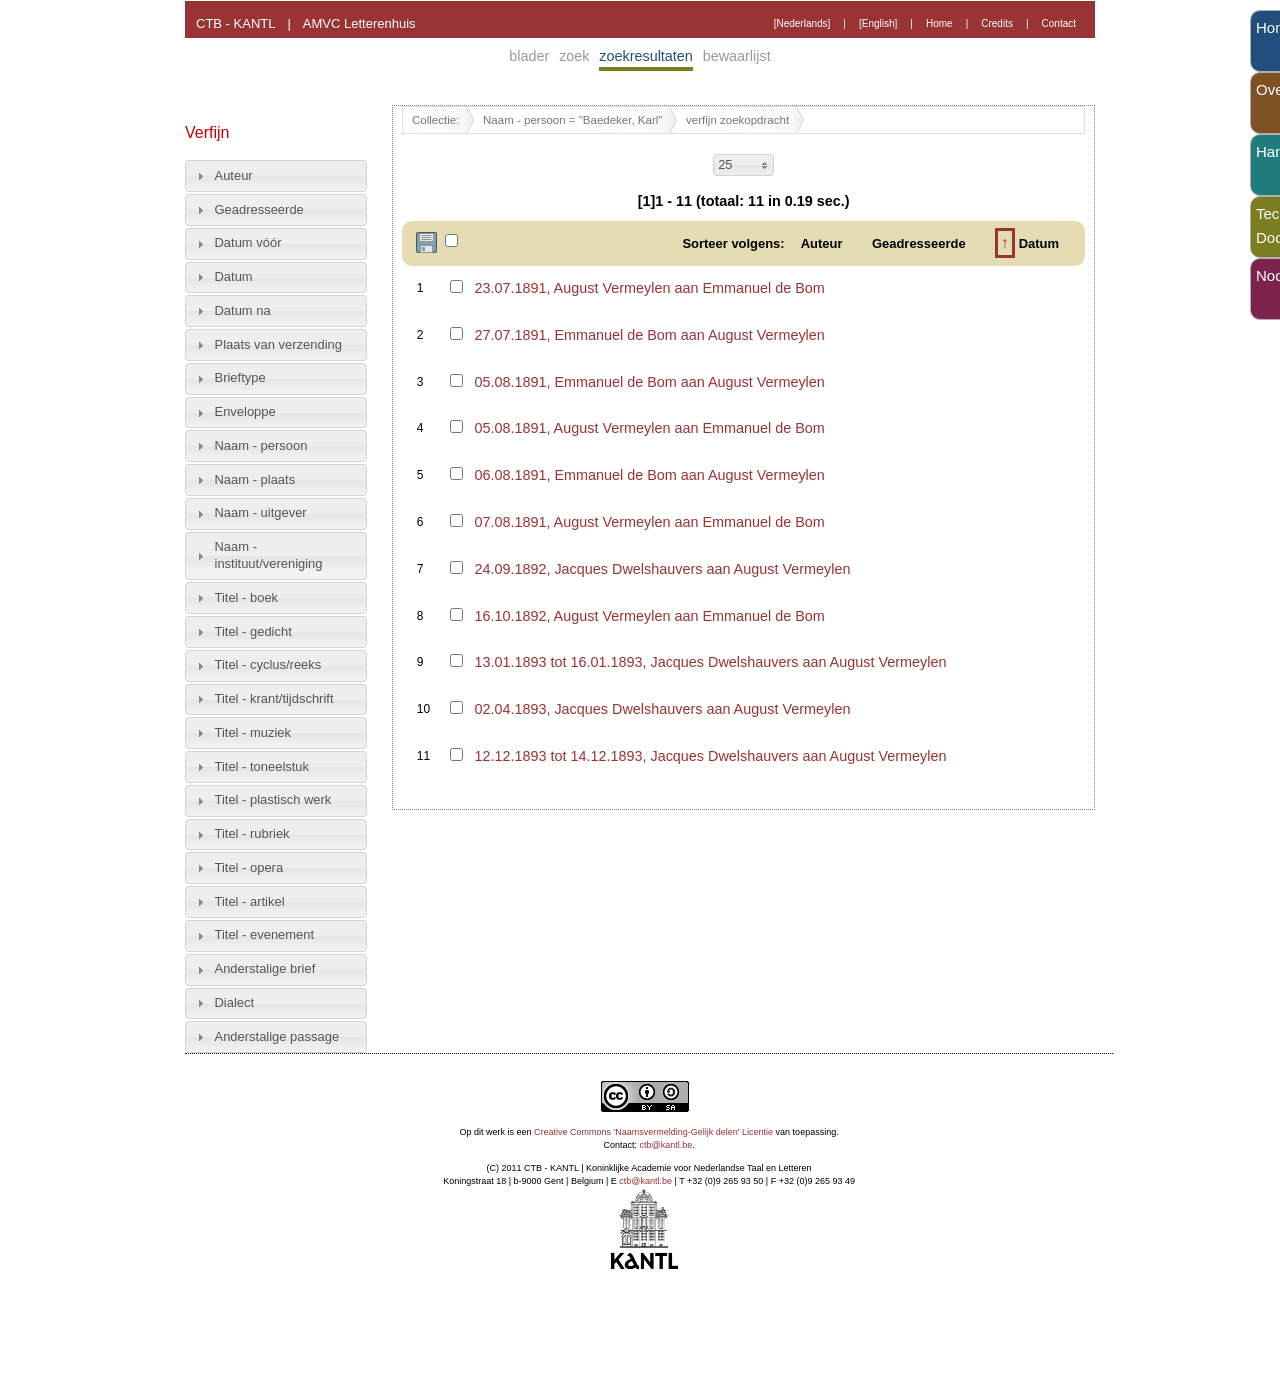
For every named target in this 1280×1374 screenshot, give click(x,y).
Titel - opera (249, 867)
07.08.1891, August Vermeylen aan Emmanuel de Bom (649, 522)
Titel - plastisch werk (273, 799)
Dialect (235, 1002)
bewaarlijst (737, 56)
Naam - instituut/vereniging (269, 555)
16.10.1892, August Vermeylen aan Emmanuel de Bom (649, 616)
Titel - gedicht (253, 631)
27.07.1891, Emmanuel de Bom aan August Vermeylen (649, 335)
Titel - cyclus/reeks (268, 664)
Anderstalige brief (265, 968)
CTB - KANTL (235, 23)
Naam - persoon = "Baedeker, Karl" (572, 120)
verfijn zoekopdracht (737, 120)
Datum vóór (248, 242)
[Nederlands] (802, 23)
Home (939, 23)
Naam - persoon (261, 445)
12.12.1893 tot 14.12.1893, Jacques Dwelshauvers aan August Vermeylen (710, 756)
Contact (1059, 23)
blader (529, 56)
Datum (234, 276)
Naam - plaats (255, 479)
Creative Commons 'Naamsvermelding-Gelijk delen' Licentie (653, 1132)
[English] (878, 23)
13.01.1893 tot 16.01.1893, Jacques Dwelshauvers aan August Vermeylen (710, 662)
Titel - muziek (253, 732)
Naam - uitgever (261, 512)
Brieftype (240, 377)
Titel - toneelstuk (262, 766)
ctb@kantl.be (666, 1145)
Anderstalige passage (277, 1036)
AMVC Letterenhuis (359, 23)
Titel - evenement (265, 934)
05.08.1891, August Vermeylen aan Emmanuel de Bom (649, 428)
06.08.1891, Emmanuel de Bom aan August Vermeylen (649, 475)
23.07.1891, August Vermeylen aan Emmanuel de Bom (649, 288)
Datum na (243, 310)
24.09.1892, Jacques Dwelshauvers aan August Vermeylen (662, 569)
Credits (997, 23)
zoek (574, 56)
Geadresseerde (259, 209)
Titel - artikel (250, 901)
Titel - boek (247, 597)
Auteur (234, 175)
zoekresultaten (646, 56)
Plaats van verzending (278, 344)
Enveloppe (245, 411)
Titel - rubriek (252, 833)
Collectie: (435, 120)
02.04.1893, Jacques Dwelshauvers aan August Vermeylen (662, 709)
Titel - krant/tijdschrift (274, 698)
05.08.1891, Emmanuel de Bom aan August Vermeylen (649, 382)
